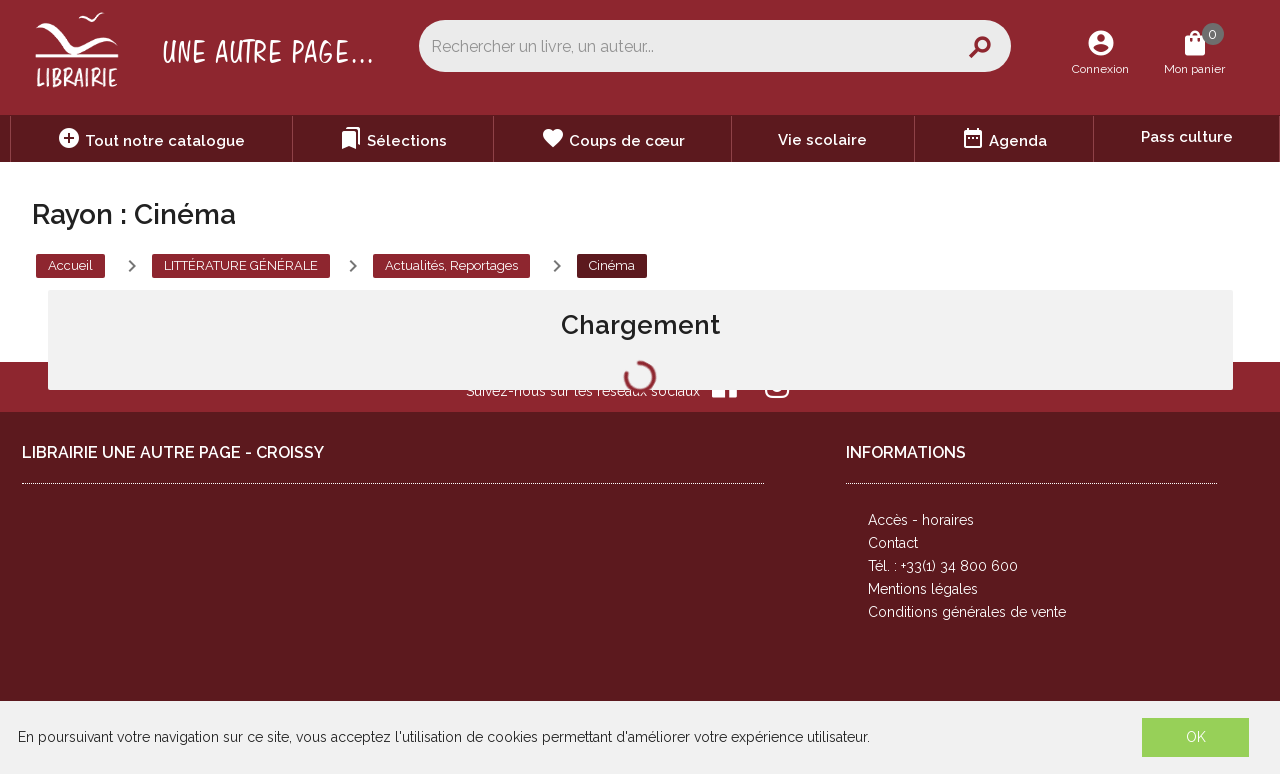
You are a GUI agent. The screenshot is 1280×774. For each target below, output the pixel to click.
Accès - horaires (921, 520)
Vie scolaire (822, 140)
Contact (893, 543)
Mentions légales (923, 589)
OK (1196, 737)
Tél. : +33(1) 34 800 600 (943, 566)
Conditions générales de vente (967, 612)
